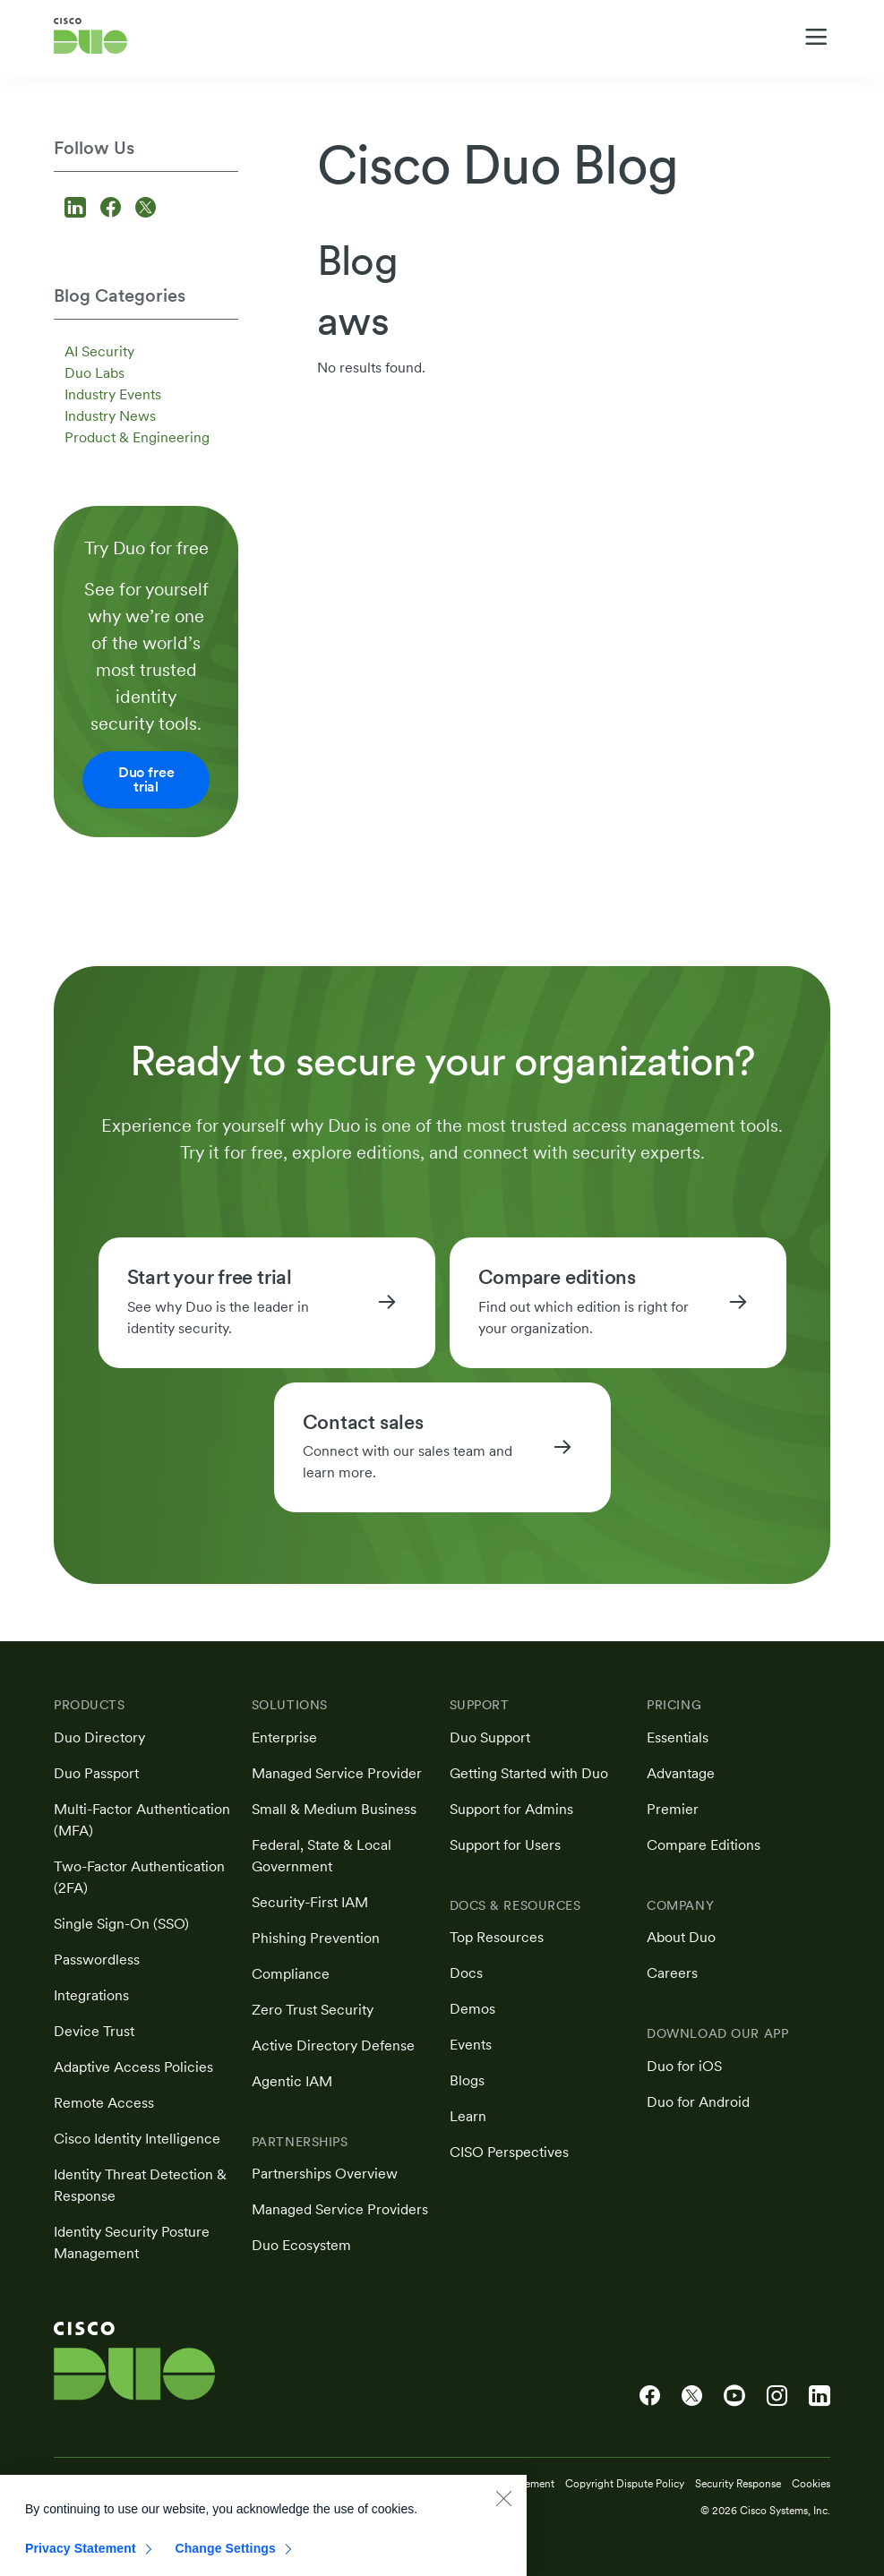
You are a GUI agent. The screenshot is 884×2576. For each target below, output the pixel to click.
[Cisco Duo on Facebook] (649, 2396)
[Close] (503, 2510)
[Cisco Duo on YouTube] (734, 2396)
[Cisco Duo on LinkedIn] (819, 2396)
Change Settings (225, 2560)
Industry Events (112, 394)
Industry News (110, 415)
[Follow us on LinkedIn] (77, 209)
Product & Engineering (137, 437)
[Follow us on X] (145, 209)
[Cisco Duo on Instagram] (777, 2396)
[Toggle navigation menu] (816, 36)
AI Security (99, 351)
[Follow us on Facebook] (113, 209)
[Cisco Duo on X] (692, 2396)
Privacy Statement (80, 2560)
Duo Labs (94, 372)
